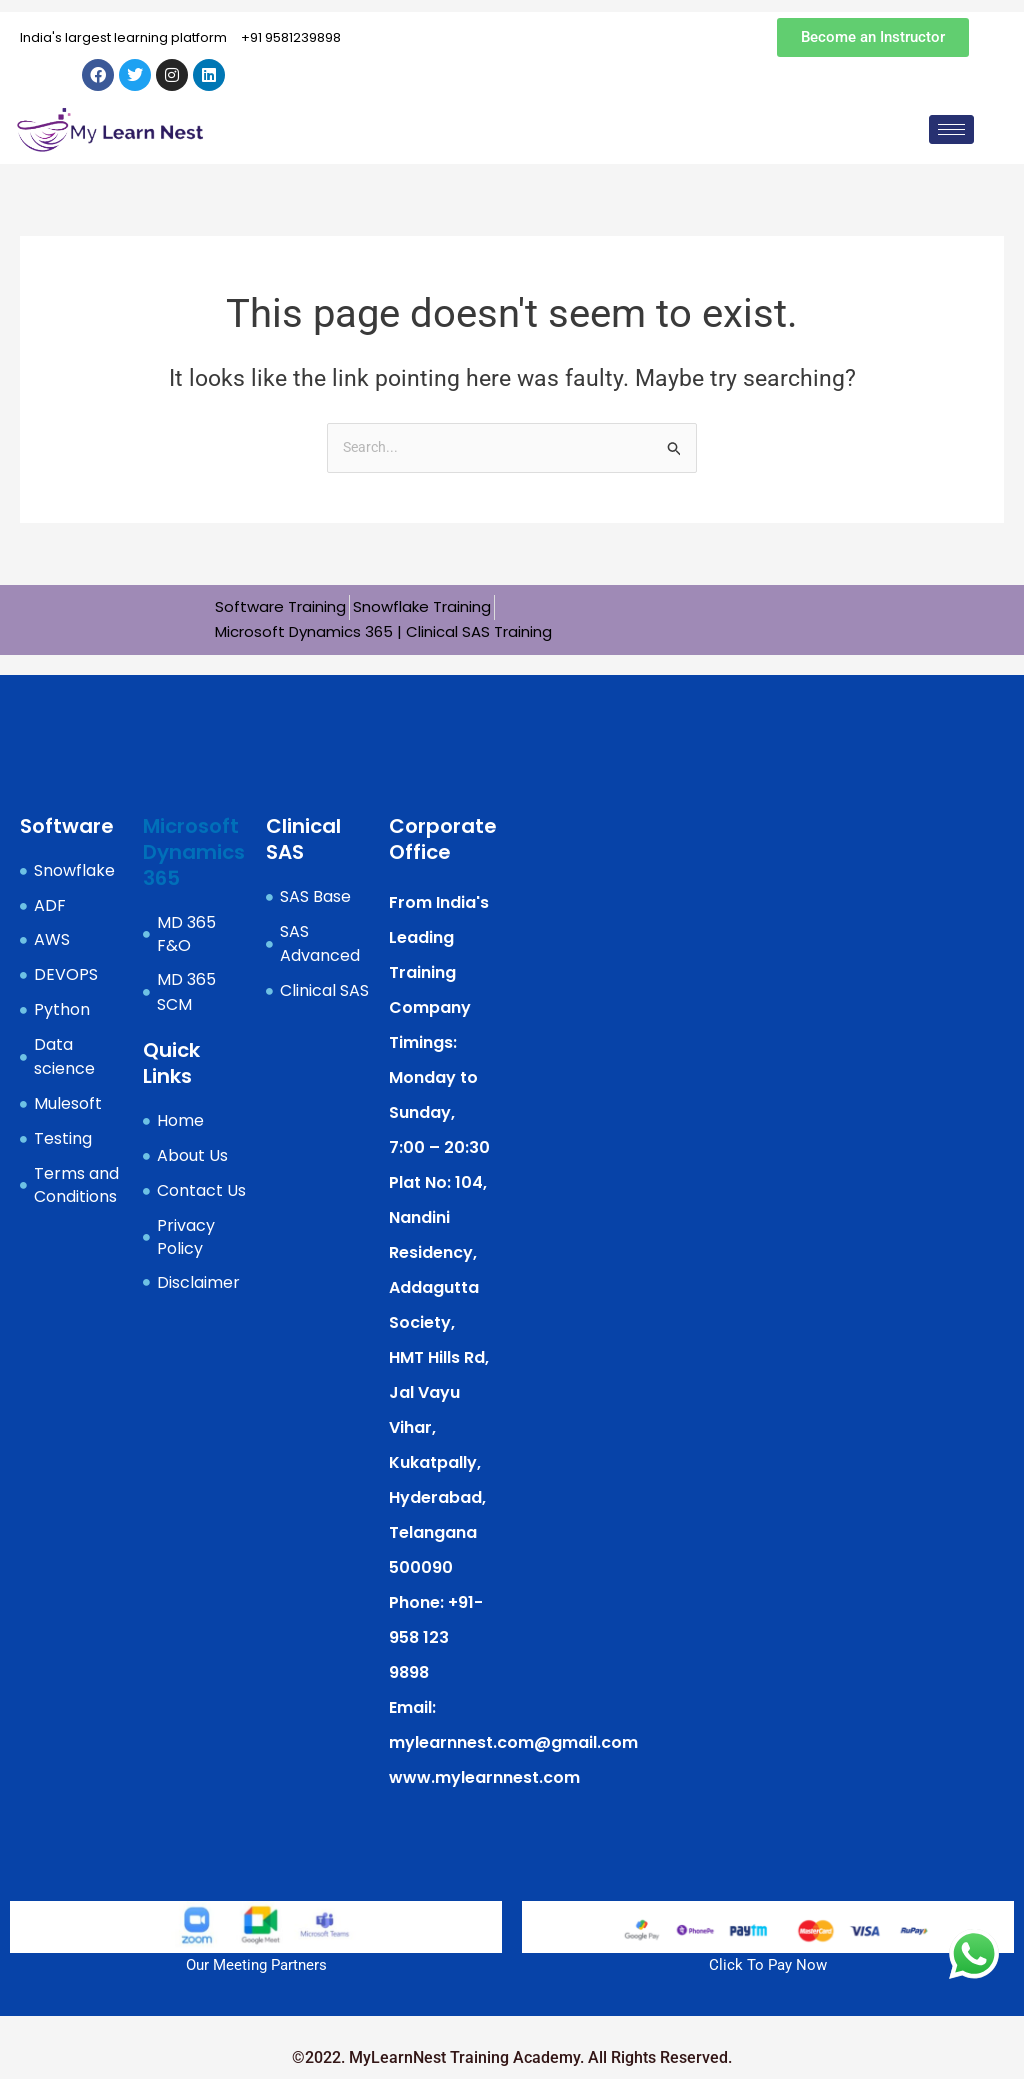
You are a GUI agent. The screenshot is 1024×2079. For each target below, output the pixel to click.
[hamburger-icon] (951, 129)
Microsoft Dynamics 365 (194, 851)
